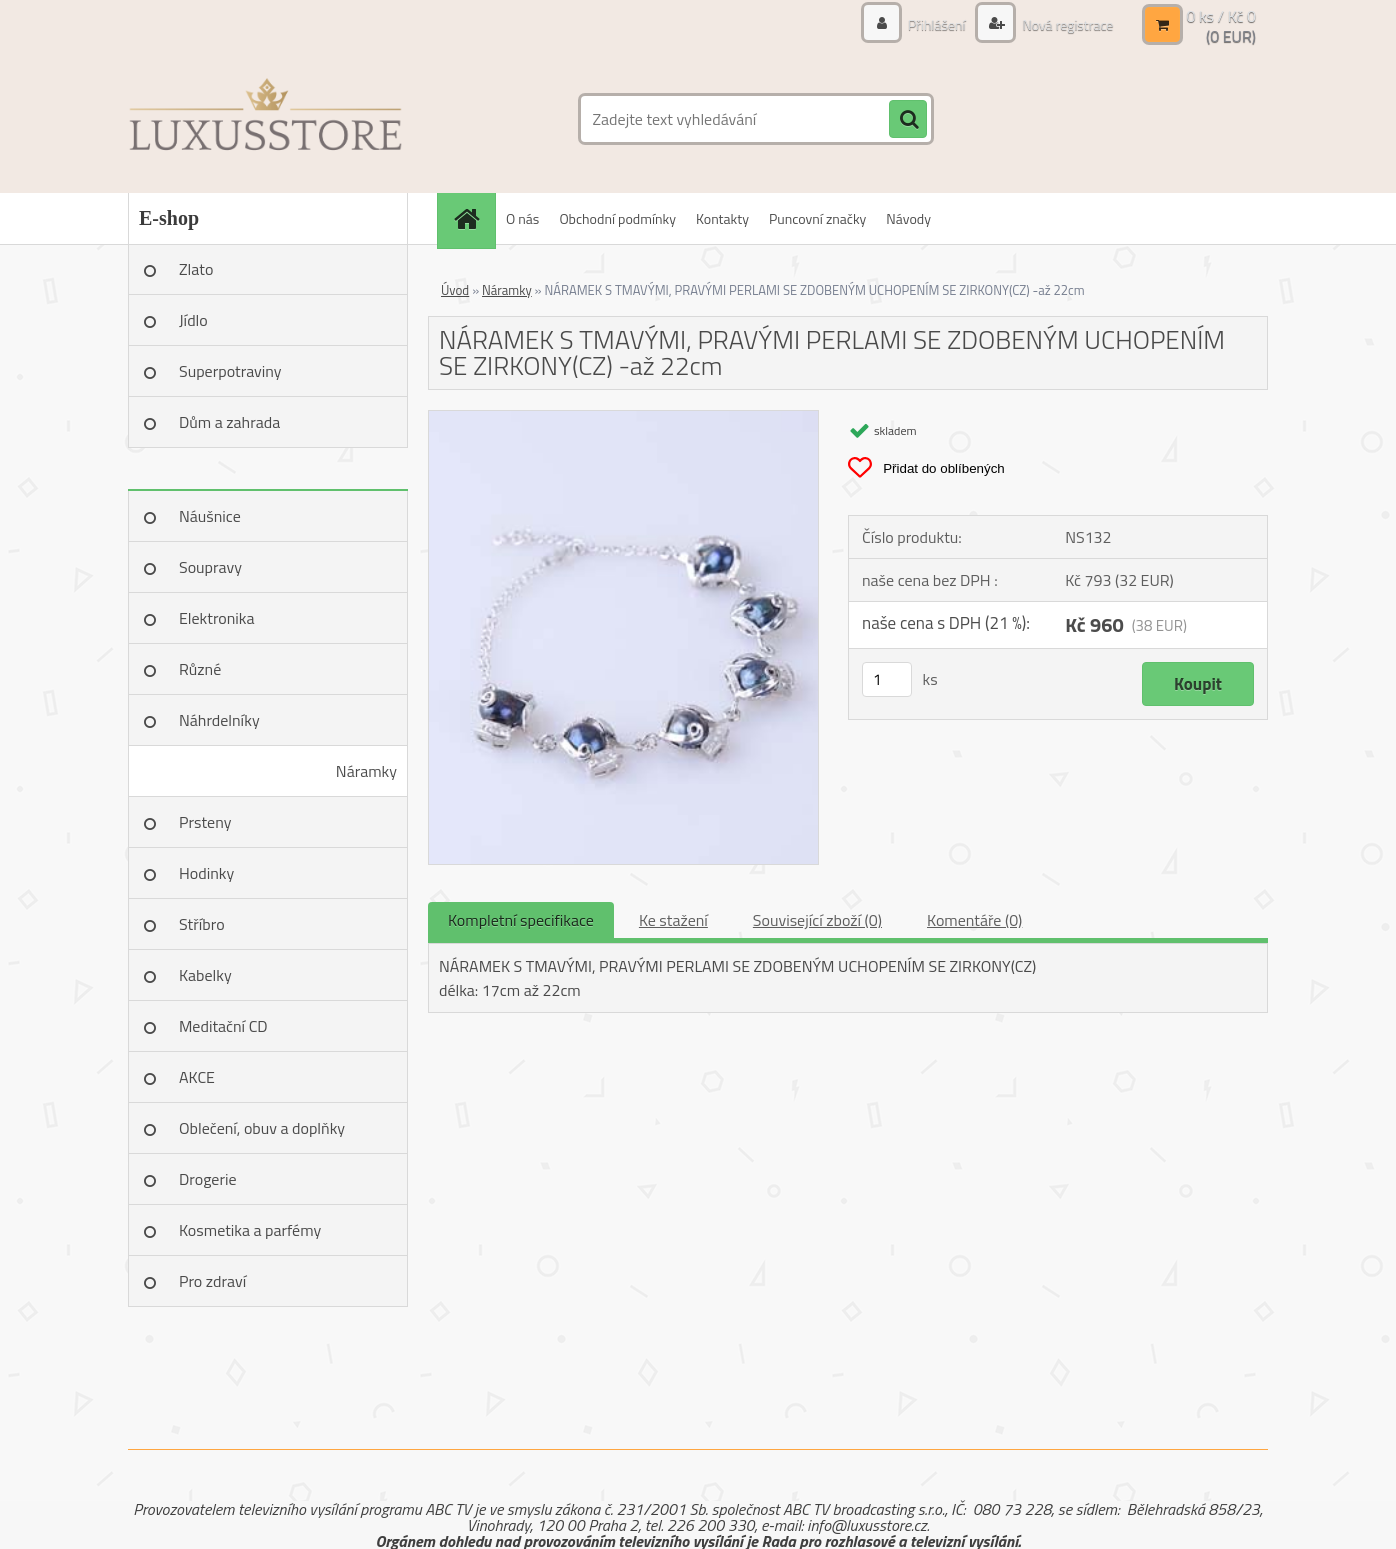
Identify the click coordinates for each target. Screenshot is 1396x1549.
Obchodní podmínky (617, 218)
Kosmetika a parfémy (250, 1230)
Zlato (196, 269)
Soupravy (210, 567)
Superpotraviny (230, 371)
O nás (522, 218)
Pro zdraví (212, 1281)
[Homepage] (473, 218)
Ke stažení (673, 920)
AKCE (197, 1077)
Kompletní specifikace (521, 920)
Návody (908, 218)
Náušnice (210, 516)
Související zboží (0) (817, 920)
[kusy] (887, 679)
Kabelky (205, 975)
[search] (908, 120)
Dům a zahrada (229, 422)
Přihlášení (937, 24)
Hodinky (206, 873)
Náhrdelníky (219, 720)
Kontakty (722, 218)
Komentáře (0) (974, 920)
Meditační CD (223, 1026)
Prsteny (205, 822)
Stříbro (202, 924)
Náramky (366, 771)
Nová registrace (1066, 24)
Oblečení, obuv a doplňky (262, 1128)
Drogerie (208, 1179)
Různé (200, 669)
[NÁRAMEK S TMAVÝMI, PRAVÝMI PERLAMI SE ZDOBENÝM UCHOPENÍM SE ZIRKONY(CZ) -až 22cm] (623, 419)
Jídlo (193, 320)
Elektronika (216, 618)
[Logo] (265, 119)
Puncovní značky (817, 218)
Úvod (455, 290)
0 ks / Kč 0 (1221, 16)
